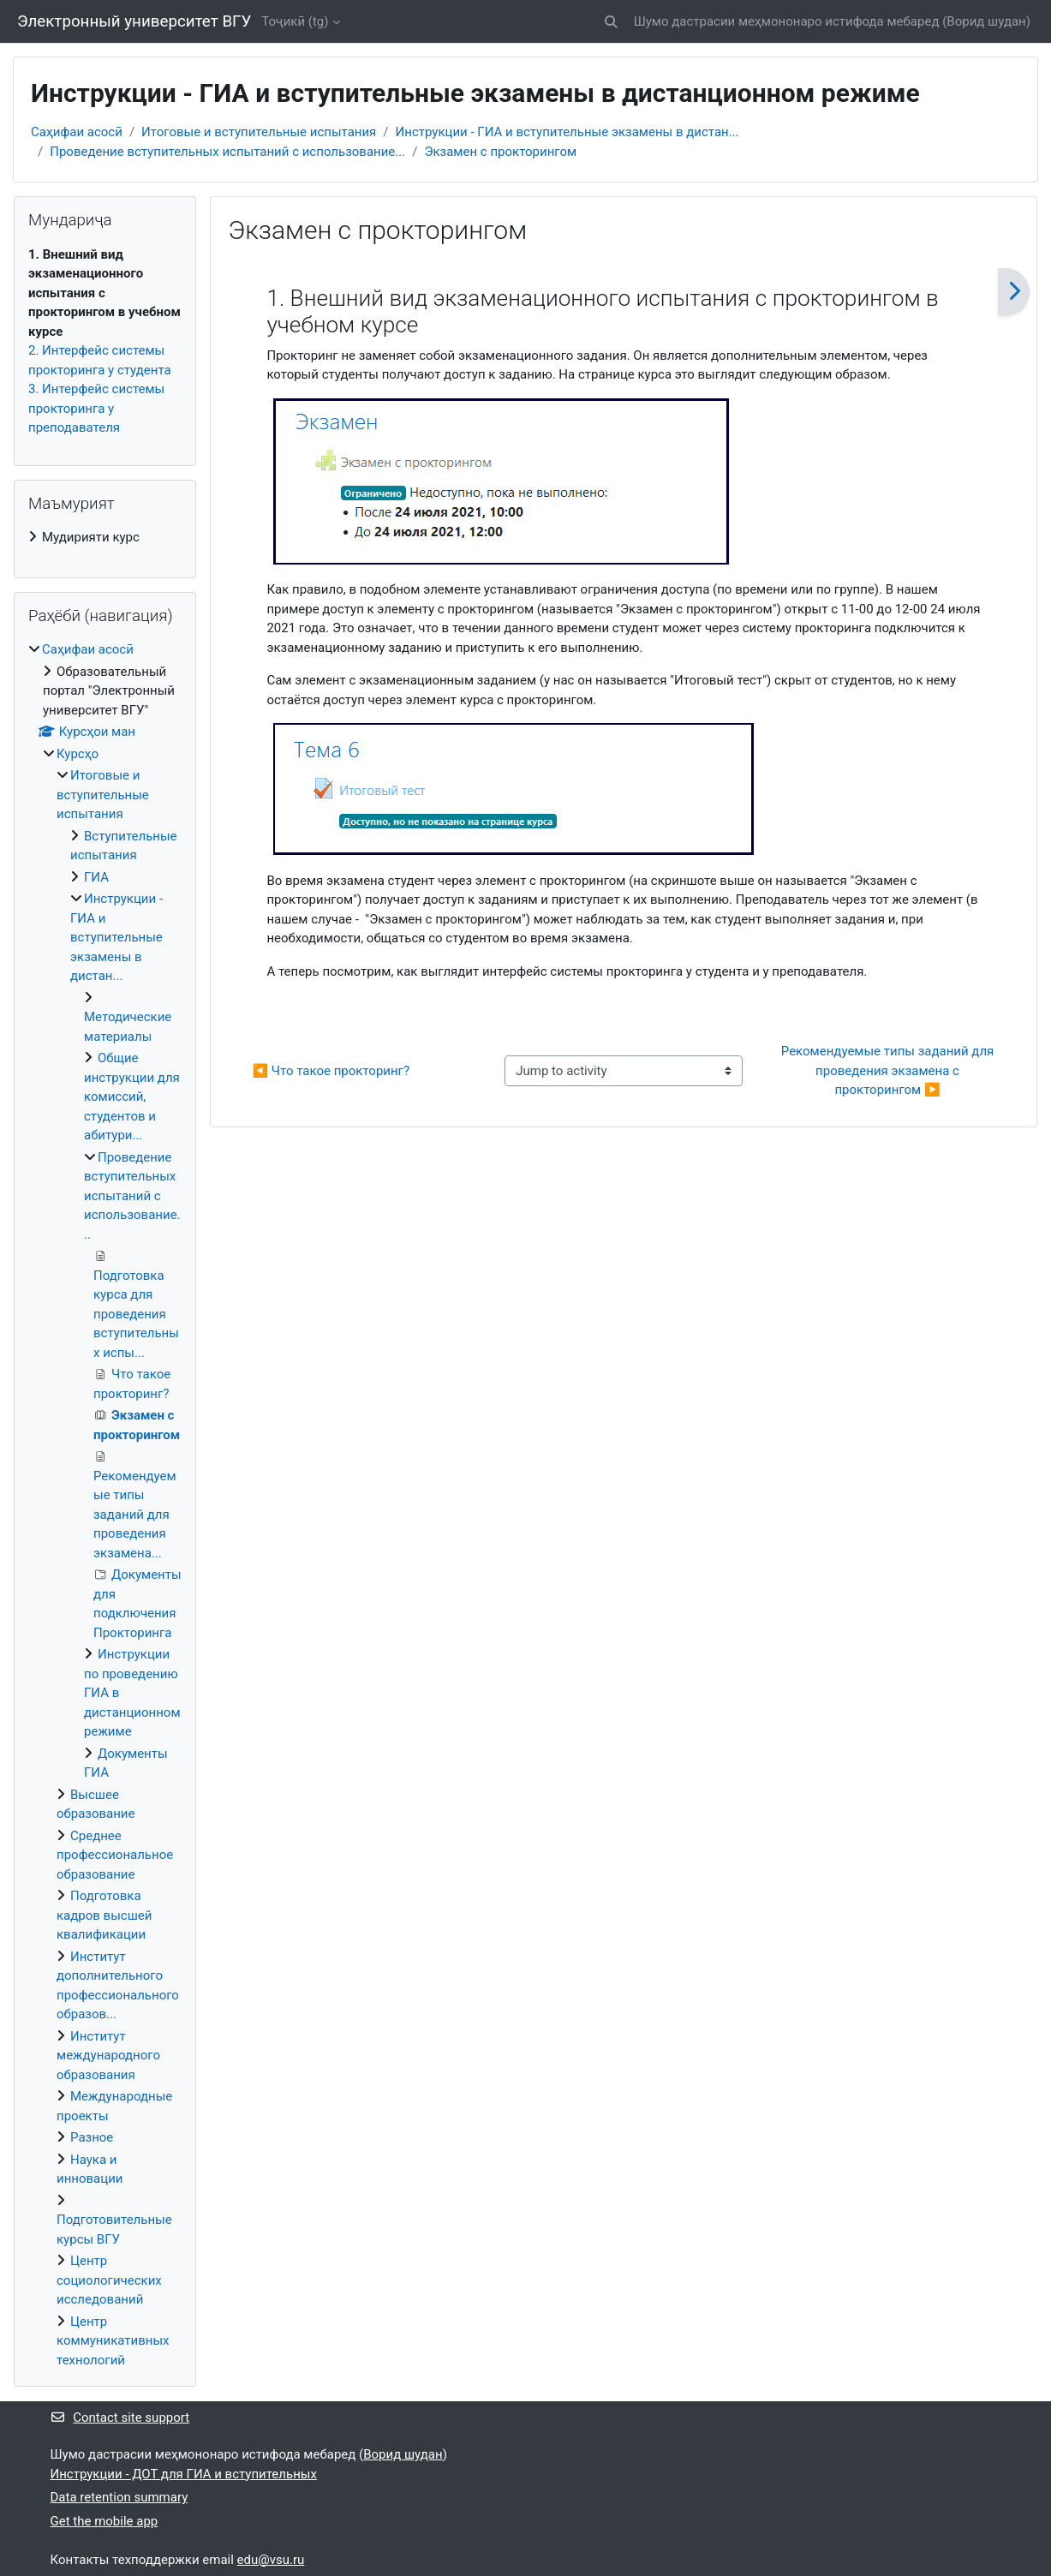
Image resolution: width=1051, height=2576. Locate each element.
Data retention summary (119, 2497)
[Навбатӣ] (1014, 292)
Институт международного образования (108, 2056)
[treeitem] (105, 537)
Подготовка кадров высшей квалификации (104, 1915)
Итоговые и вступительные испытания (258, 132)
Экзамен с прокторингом (500, 151)
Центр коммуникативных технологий (113, 2341)
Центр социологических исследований (109, 2280)
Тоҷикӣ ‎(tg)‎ (294, 21)
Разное (91, 2137)
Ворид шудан (985, 21)
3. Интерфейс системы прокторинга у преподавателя (96, 408)
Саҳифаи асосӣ (76, 132)
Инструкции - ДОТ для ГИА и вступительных (184, 2474)
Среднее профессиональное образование (115, 1855)
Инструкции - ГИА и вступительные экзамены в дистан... (567, 132)
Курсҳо (78, 754)
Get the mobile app (104, 2521)
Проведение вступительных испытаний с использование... (227, 151)
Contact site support (120, 2417)
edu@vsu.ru (271, 2559)
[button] (611, 22)
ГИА (96, 877)
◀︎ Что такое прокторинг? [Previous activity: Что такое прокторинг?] (330, 1071)
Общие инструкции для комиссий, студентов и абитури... (132, 1096)
